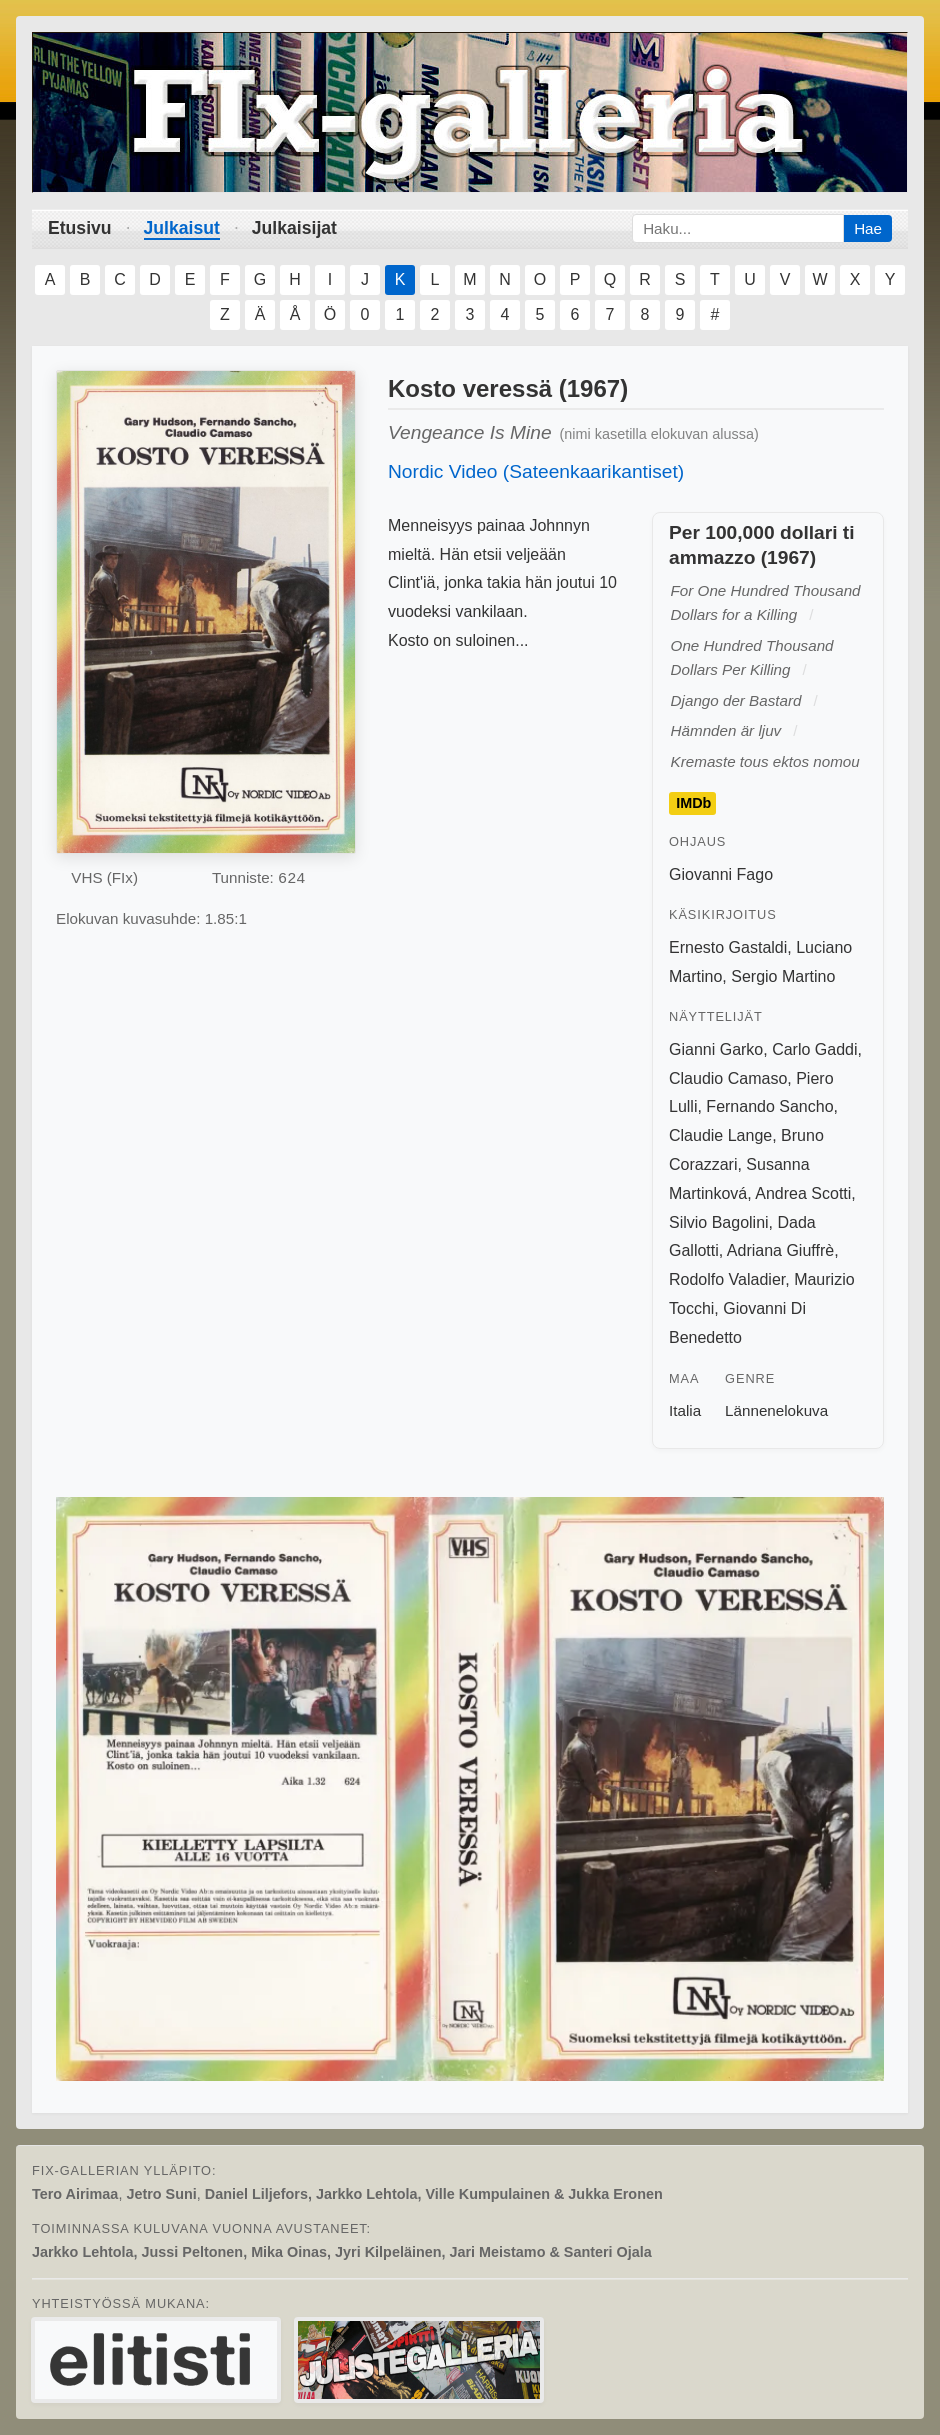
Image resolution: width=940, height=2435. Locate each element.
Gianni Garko (716, 1049)
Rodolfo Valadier (727, 1279)
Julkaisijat (294, 228)
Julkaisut (182, 228)
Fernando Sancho (769, 1106)
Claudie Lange (720, 1135)
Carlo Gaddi (814, 1049)
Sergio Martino (783, 976)
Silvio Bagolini (719, 1222)
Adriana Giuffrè (780, 1250)
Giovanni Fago (721, 874)
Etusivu (80, 228)
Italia (685, 1410)
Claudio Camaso (728, 1078)
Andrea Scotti (803, 1193)
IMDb (693, 803)
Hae (868, 228)
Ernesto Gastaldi (728, 947)
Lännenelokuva (776, 1410)
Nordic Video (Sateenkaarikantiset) (536, 471)
